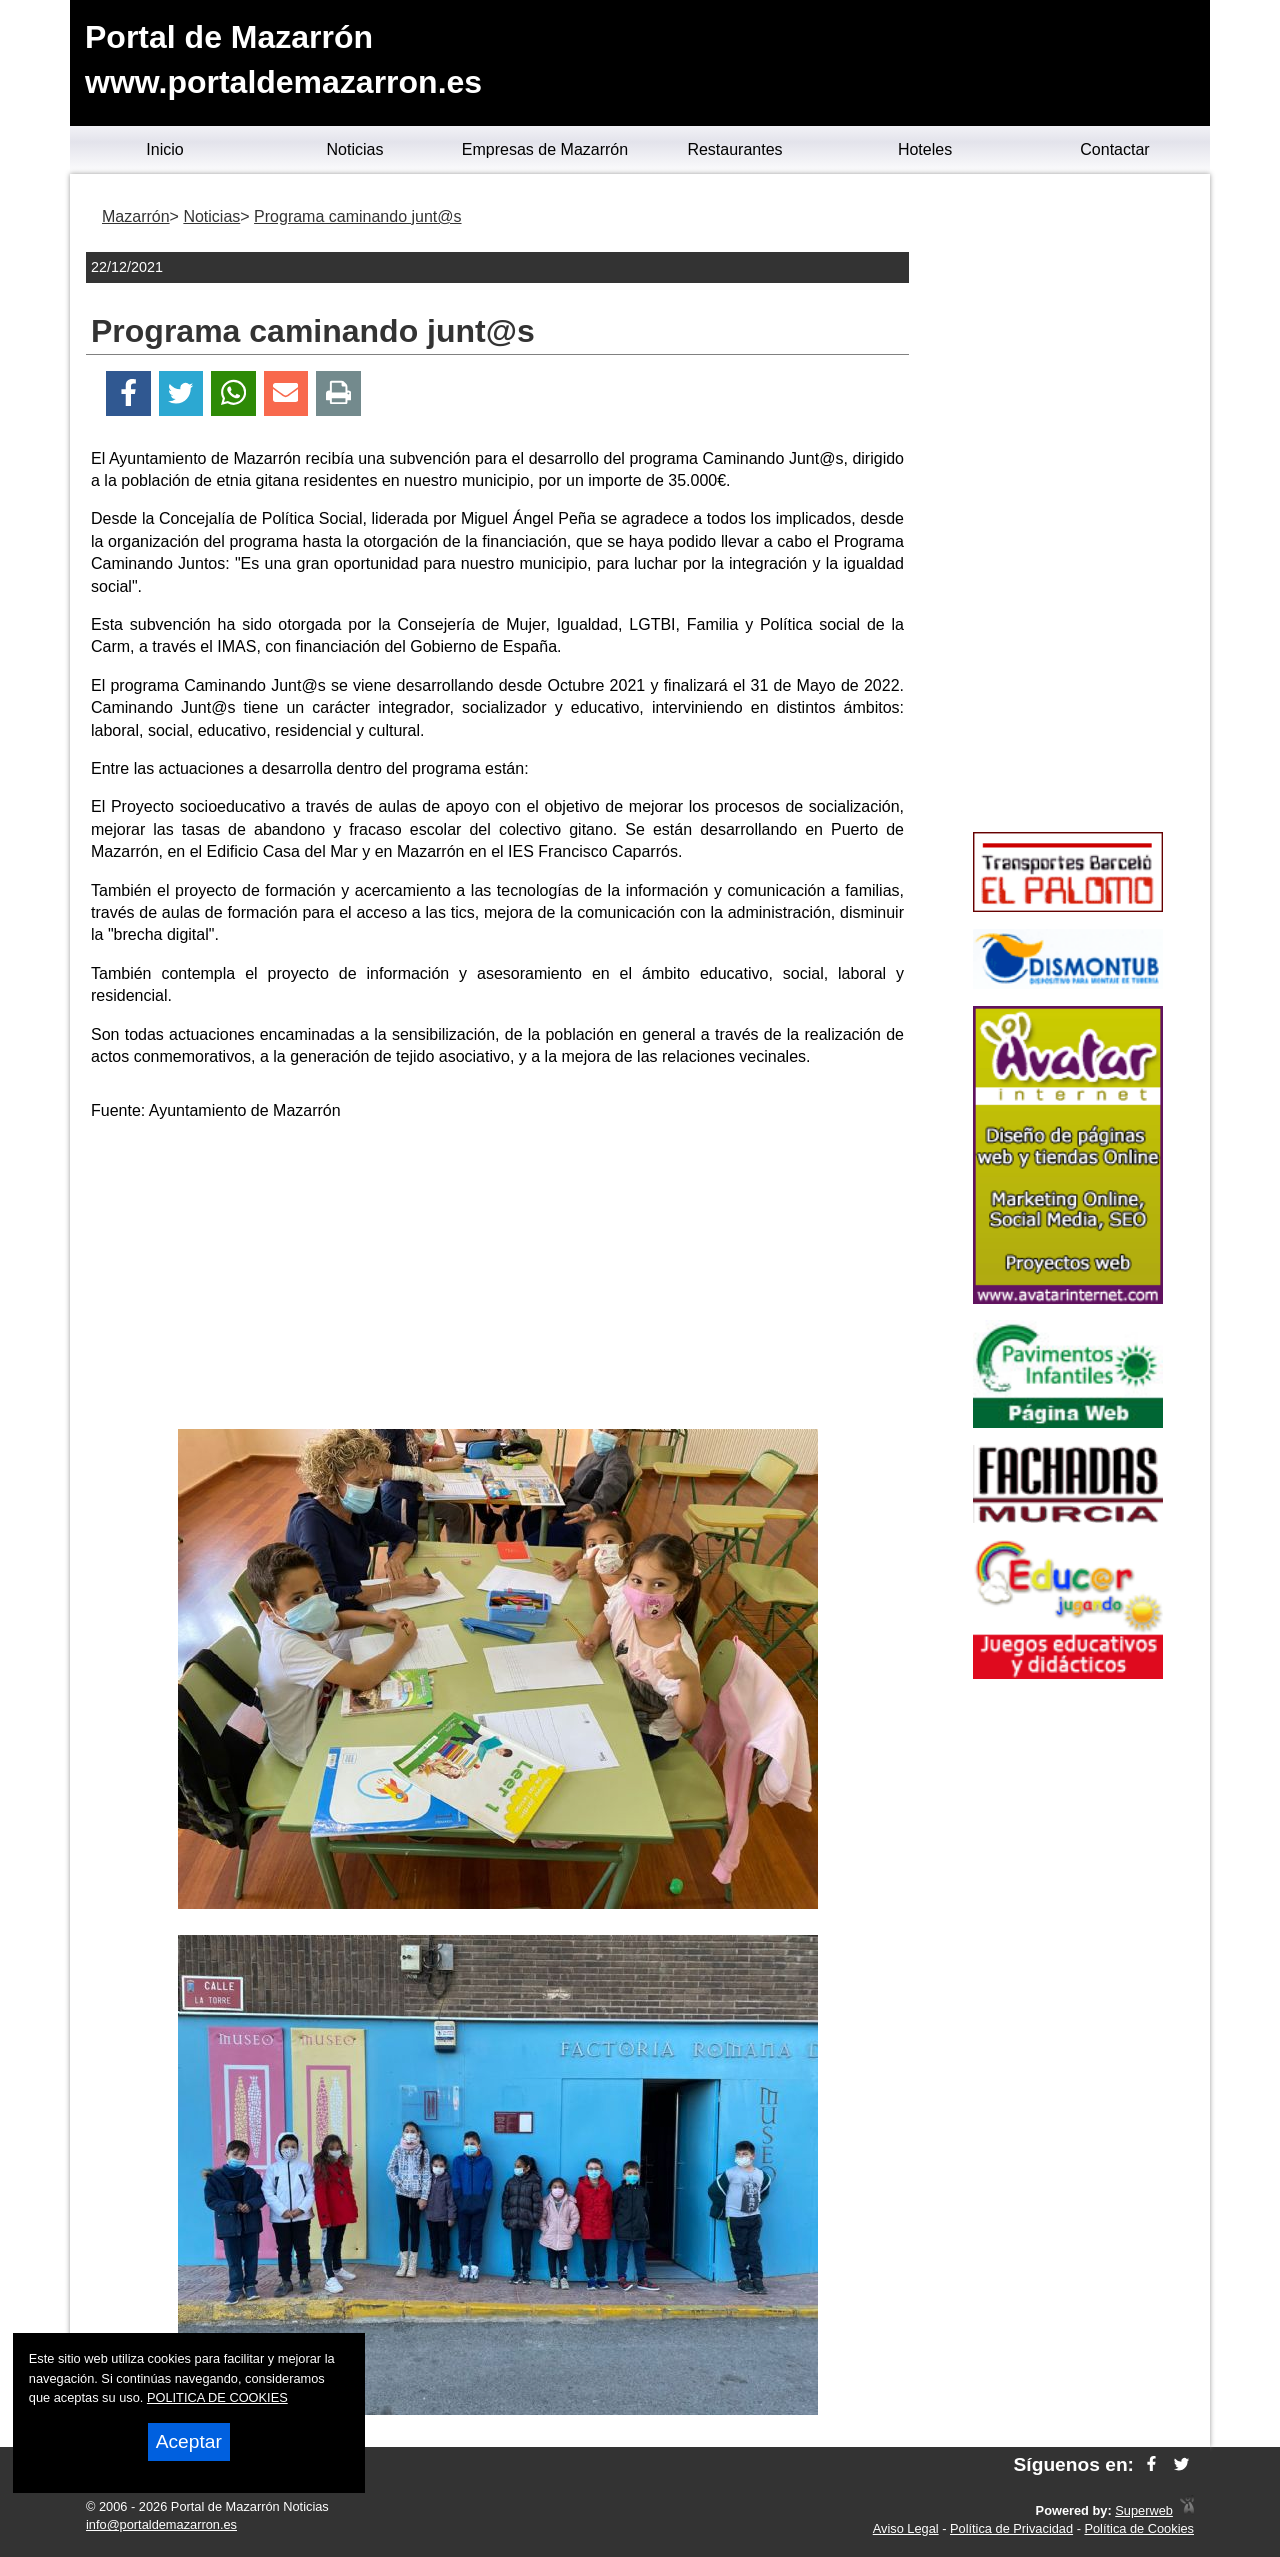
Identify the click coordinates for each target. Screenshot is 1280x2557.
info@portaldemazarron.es (161, 2524)
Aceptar (189, 2441)
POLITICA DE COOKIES (217, 2397)
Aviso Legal (906, 2528)
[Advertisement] (498, 1279)
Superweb (1144, 2510)
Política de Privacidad (1011, 2528)
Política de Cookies (1139, 2528)
